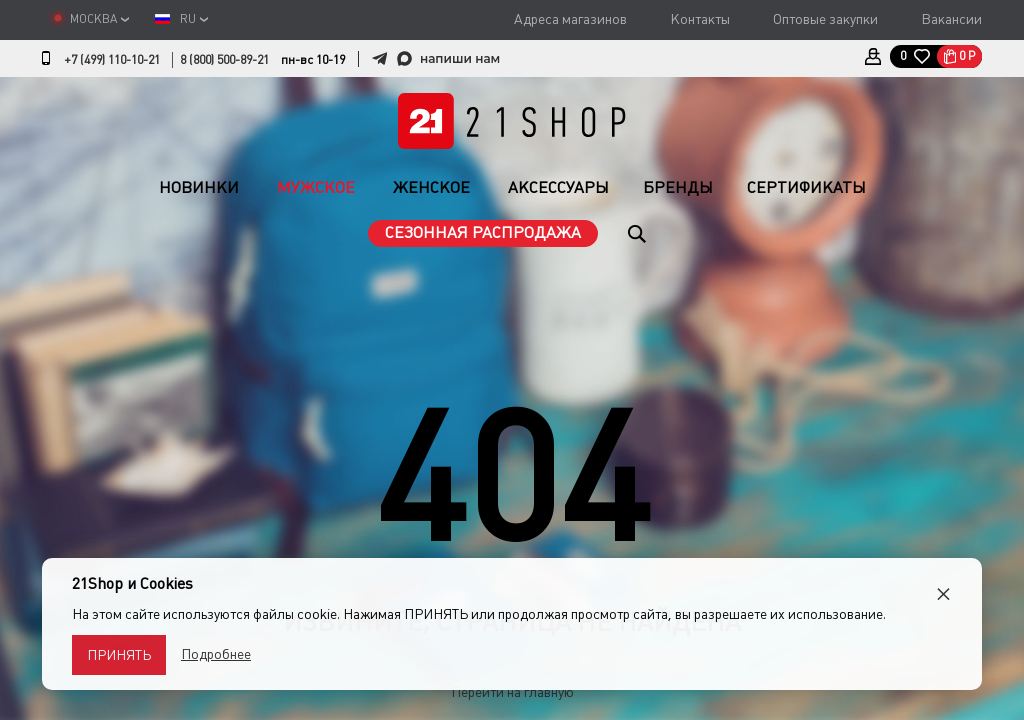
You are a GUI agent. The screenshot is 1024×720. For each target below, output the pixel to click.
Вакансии (951, 19)
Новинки (199, 187)
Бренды (678, 187)
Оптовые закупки (825, 19)
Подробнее (216, 654)
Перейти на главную (512, 692)
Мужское (316, 187)
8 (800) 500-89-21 (224, 60)
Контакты (700, 19)
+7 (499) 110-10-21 (112, 60)
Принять (119, 655)
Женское (431, 187)
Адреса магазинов (570, 19)
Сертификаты (806, 187)
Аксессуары (558, 187)
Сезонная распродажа (483, 232)
